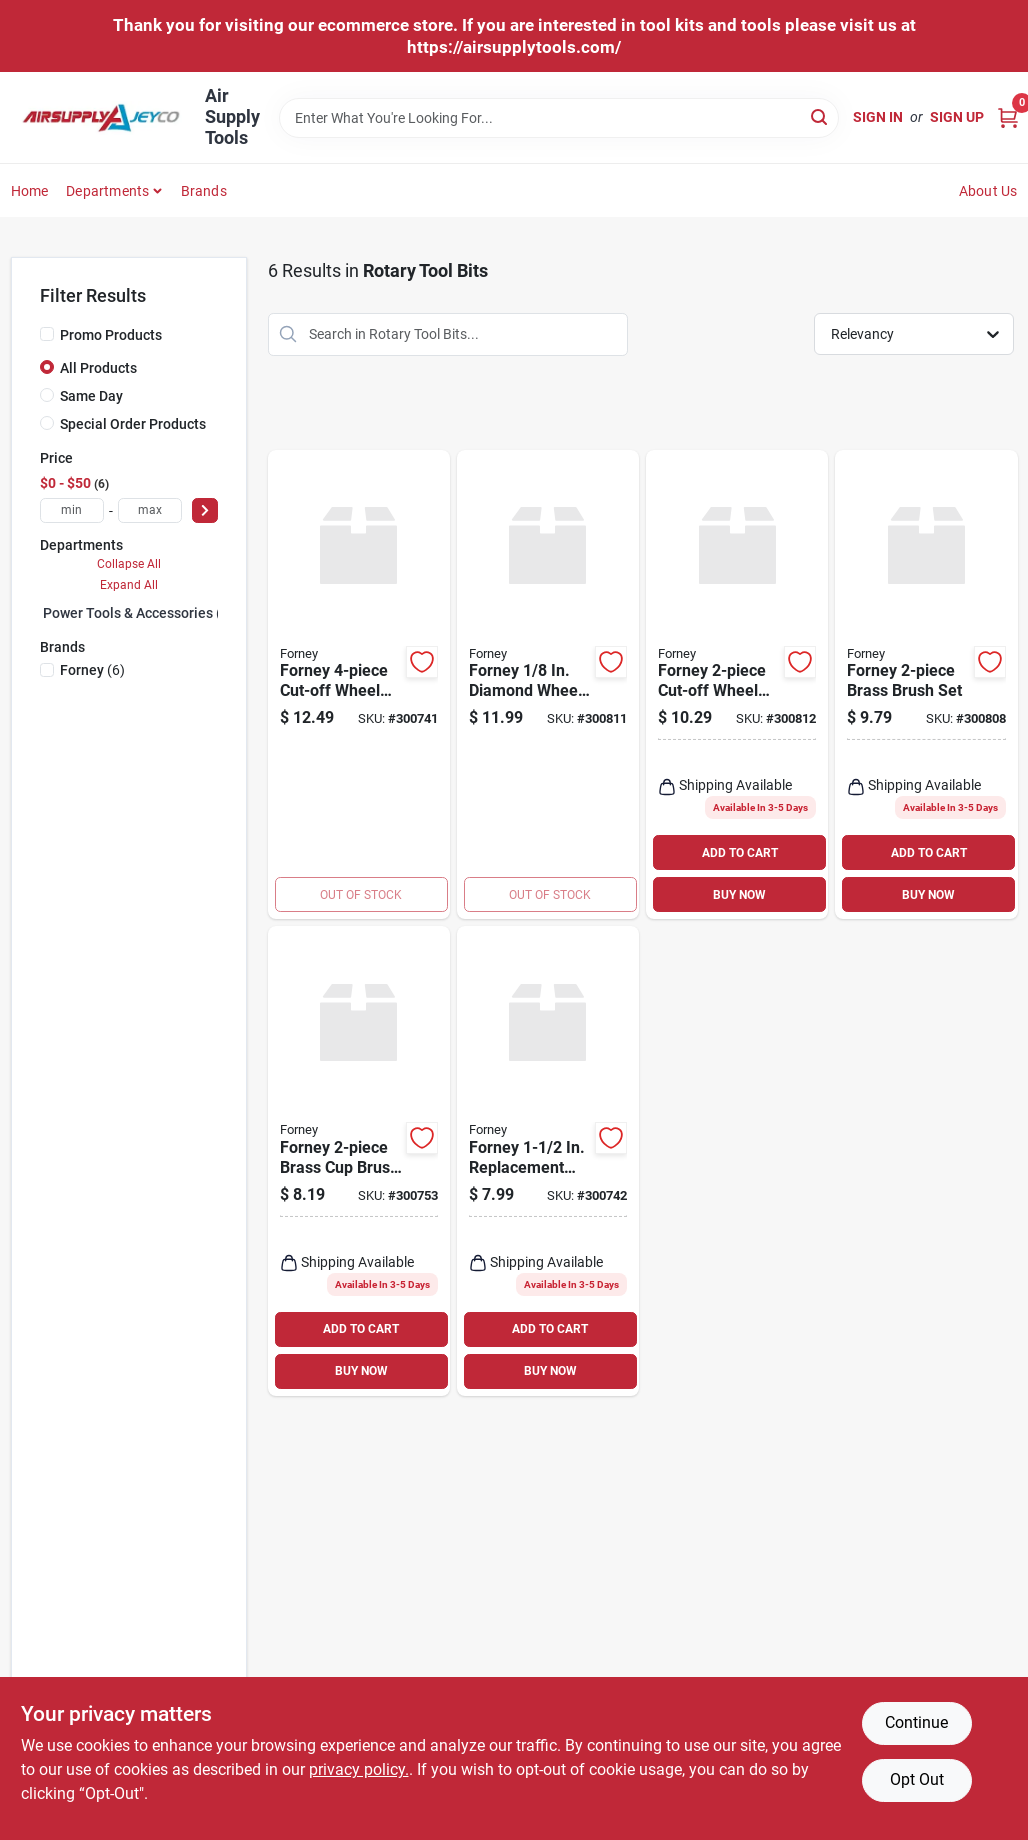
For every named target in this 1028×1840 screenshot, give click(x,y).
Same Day (91, 396)
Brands (204, 191)
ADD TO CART (740, 853)
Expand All (129, 585)
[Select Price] (205, 510)
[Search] (820, 116)
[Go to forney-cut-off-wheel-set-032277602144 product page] (359, 685)
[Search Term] (559, 118)
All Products (98, 368)
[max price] (150, 510)
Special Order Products (133, 424)
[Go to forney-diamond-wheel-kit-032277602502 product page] (548, 685)
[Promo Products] (47, 334)
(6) (92, 670)
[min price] (72, 510)
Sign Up (957, 117)
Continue (916, 1722)
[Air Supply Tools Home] (101, 118)
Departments (107, 191)
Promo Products (111, 335)
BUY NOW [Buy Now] (739, 895)
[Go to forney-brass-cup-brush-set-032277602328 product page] (359, 1161)
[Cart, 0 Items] (1008, 117)
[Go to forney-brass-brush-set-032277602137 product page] (926, 685)
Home (30, 191)
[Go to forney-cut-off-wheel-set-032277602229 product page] (737, 685)
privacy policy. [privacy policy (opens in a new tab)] (359, 1769)
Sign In (878, 117)
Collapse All (129, 564)
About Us (988, 191)
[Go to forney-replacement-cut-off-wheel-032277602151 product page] (548, 1161)
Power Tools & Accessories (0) (138, 613)
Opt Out (917, 1779)
